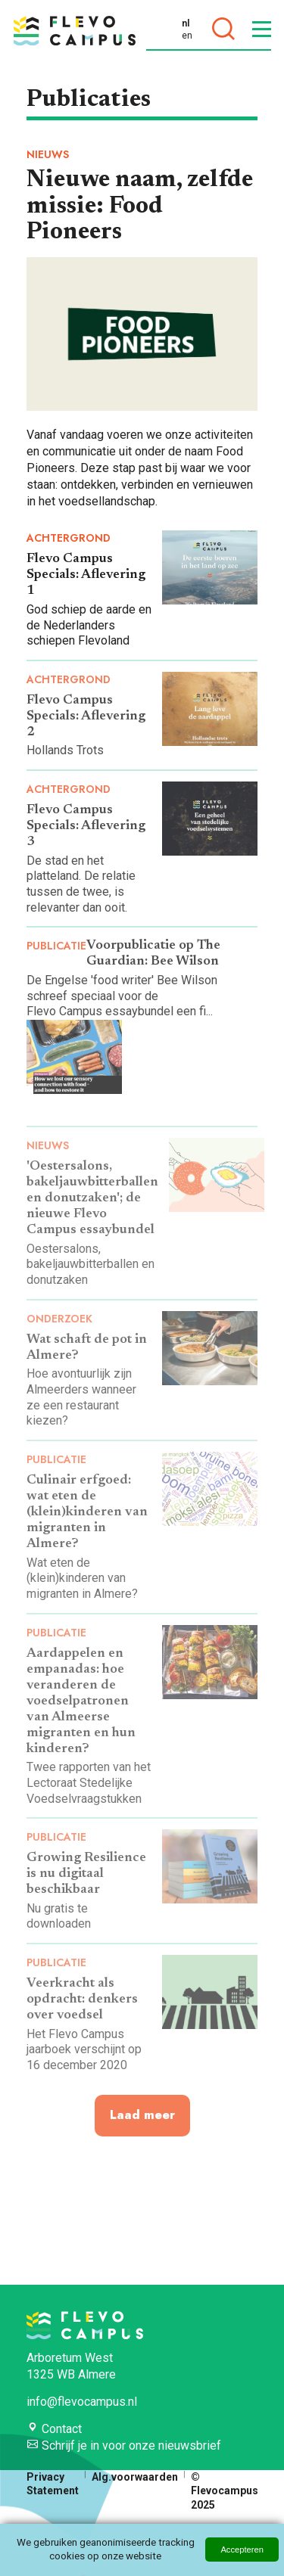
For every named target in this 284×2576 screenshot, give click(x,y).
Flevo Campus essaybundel (100, 1011)
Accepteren (242, 2549)
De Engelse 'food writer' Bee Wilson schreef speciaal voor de (122, 988)
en (187, 35)
